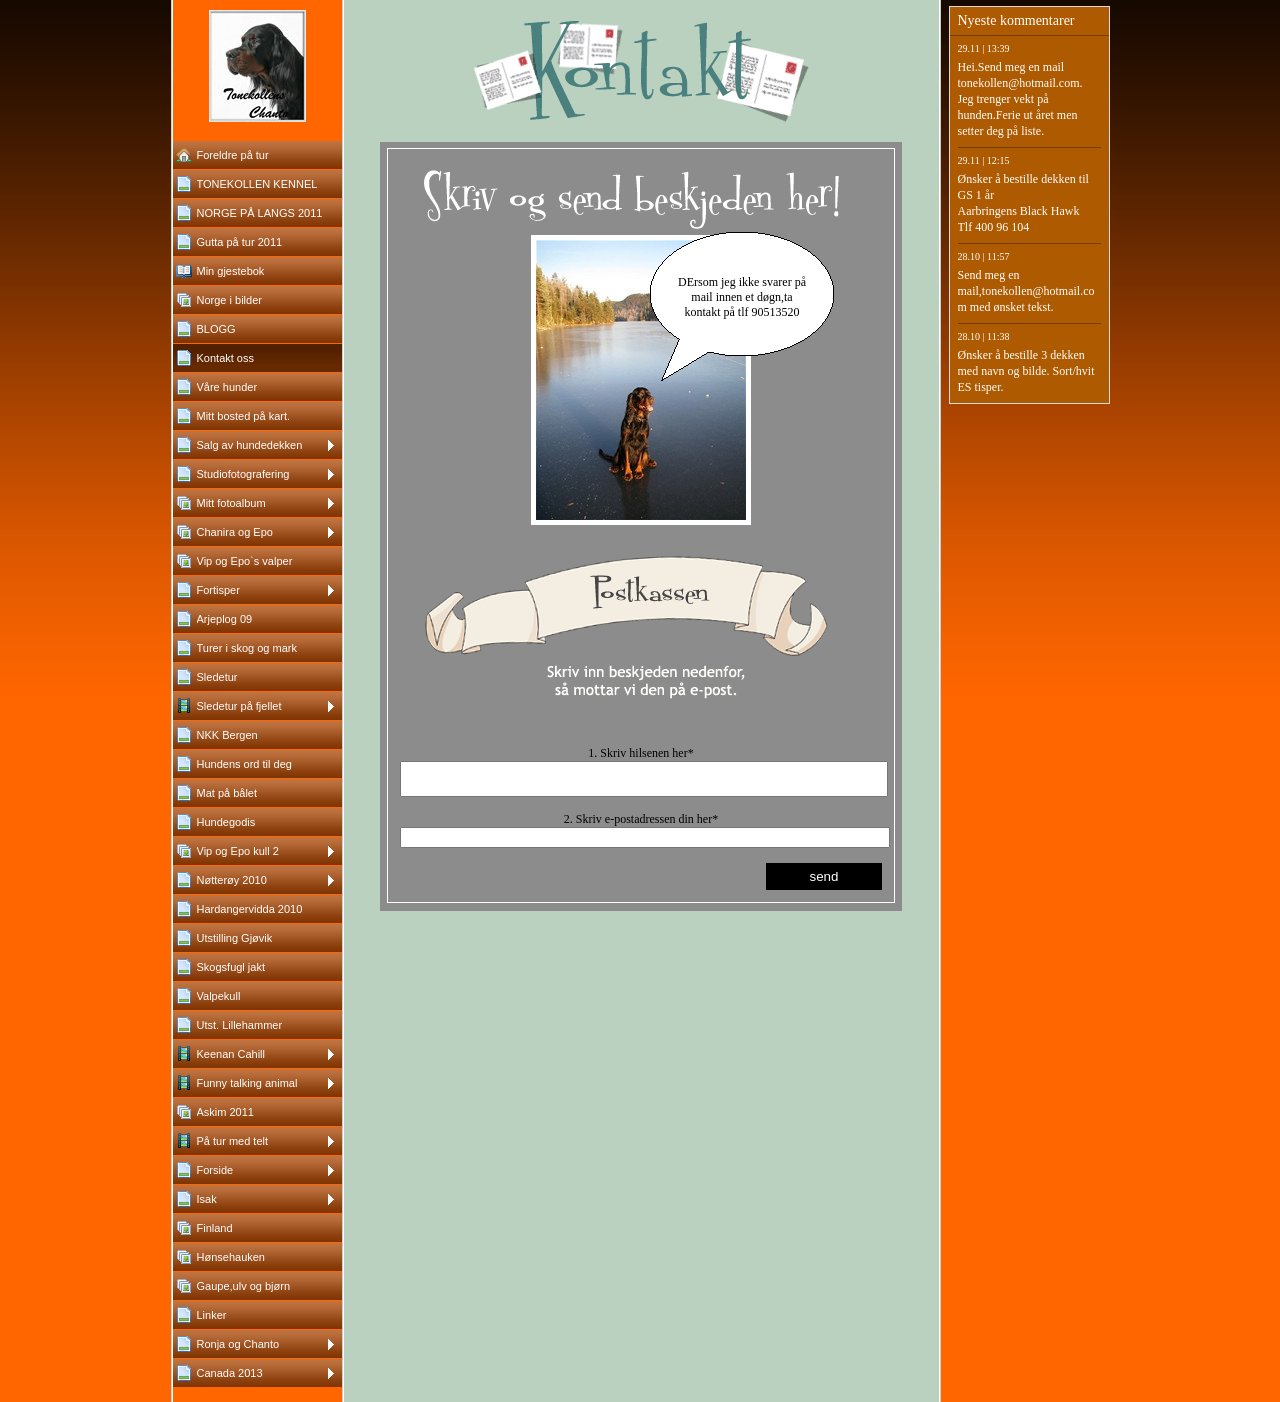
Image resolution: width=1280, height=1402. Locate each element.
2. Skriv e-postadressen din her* (641, 825)
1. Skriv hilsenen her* (640, 753)
